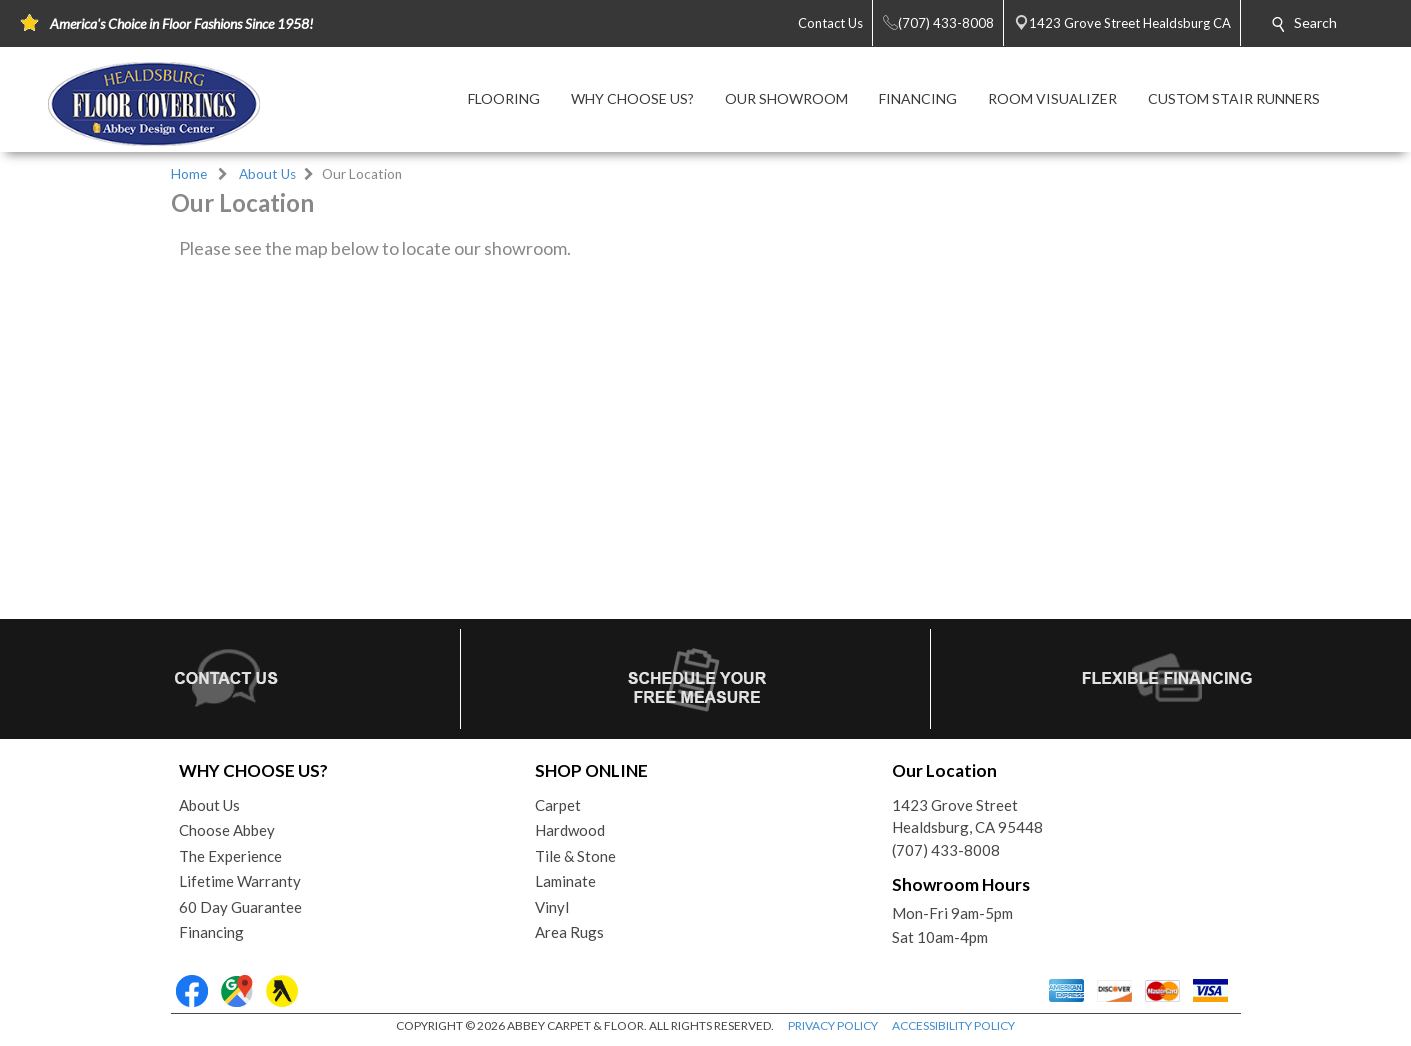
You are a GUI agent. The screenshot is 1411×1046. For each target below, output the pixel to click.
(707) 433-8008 (946, 850)
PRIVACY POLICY (833, 1025)
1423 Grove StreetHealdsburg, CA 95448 (967, 816)
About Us (267, 174)
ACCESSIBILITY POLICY (953, 1025)
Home (189, 174)
